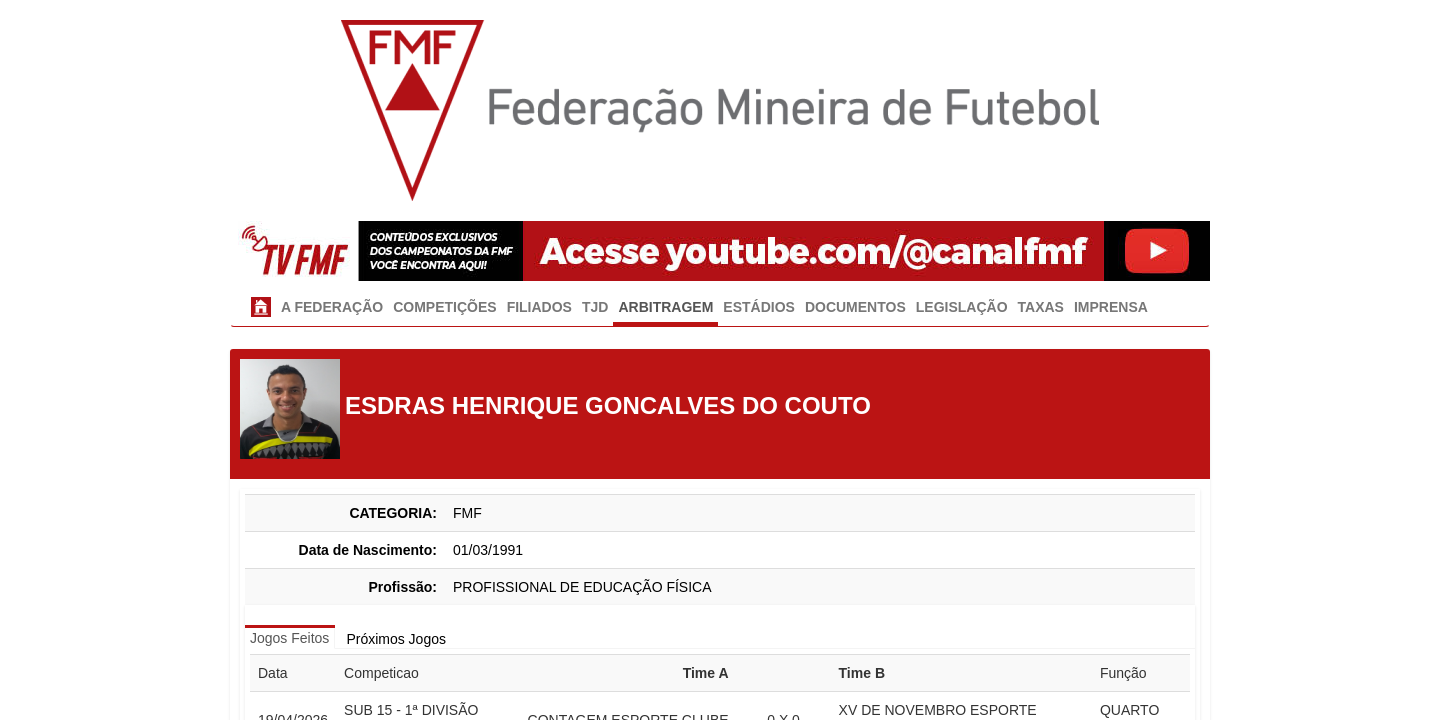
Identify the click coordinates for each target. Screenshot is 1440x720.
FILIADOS (539, 307)
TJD (595, 307)
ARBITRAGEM (665, 307)
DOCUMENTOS (855, 307)
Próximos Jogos (396, 639)
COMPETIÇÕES (444, 307)
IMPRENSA (1111, 307)
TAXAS (1041, 307)
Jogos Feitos (289, 638)
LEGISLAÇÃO (962, 307)
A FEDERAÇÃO (332, 307)
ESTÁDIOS (759, 307)
